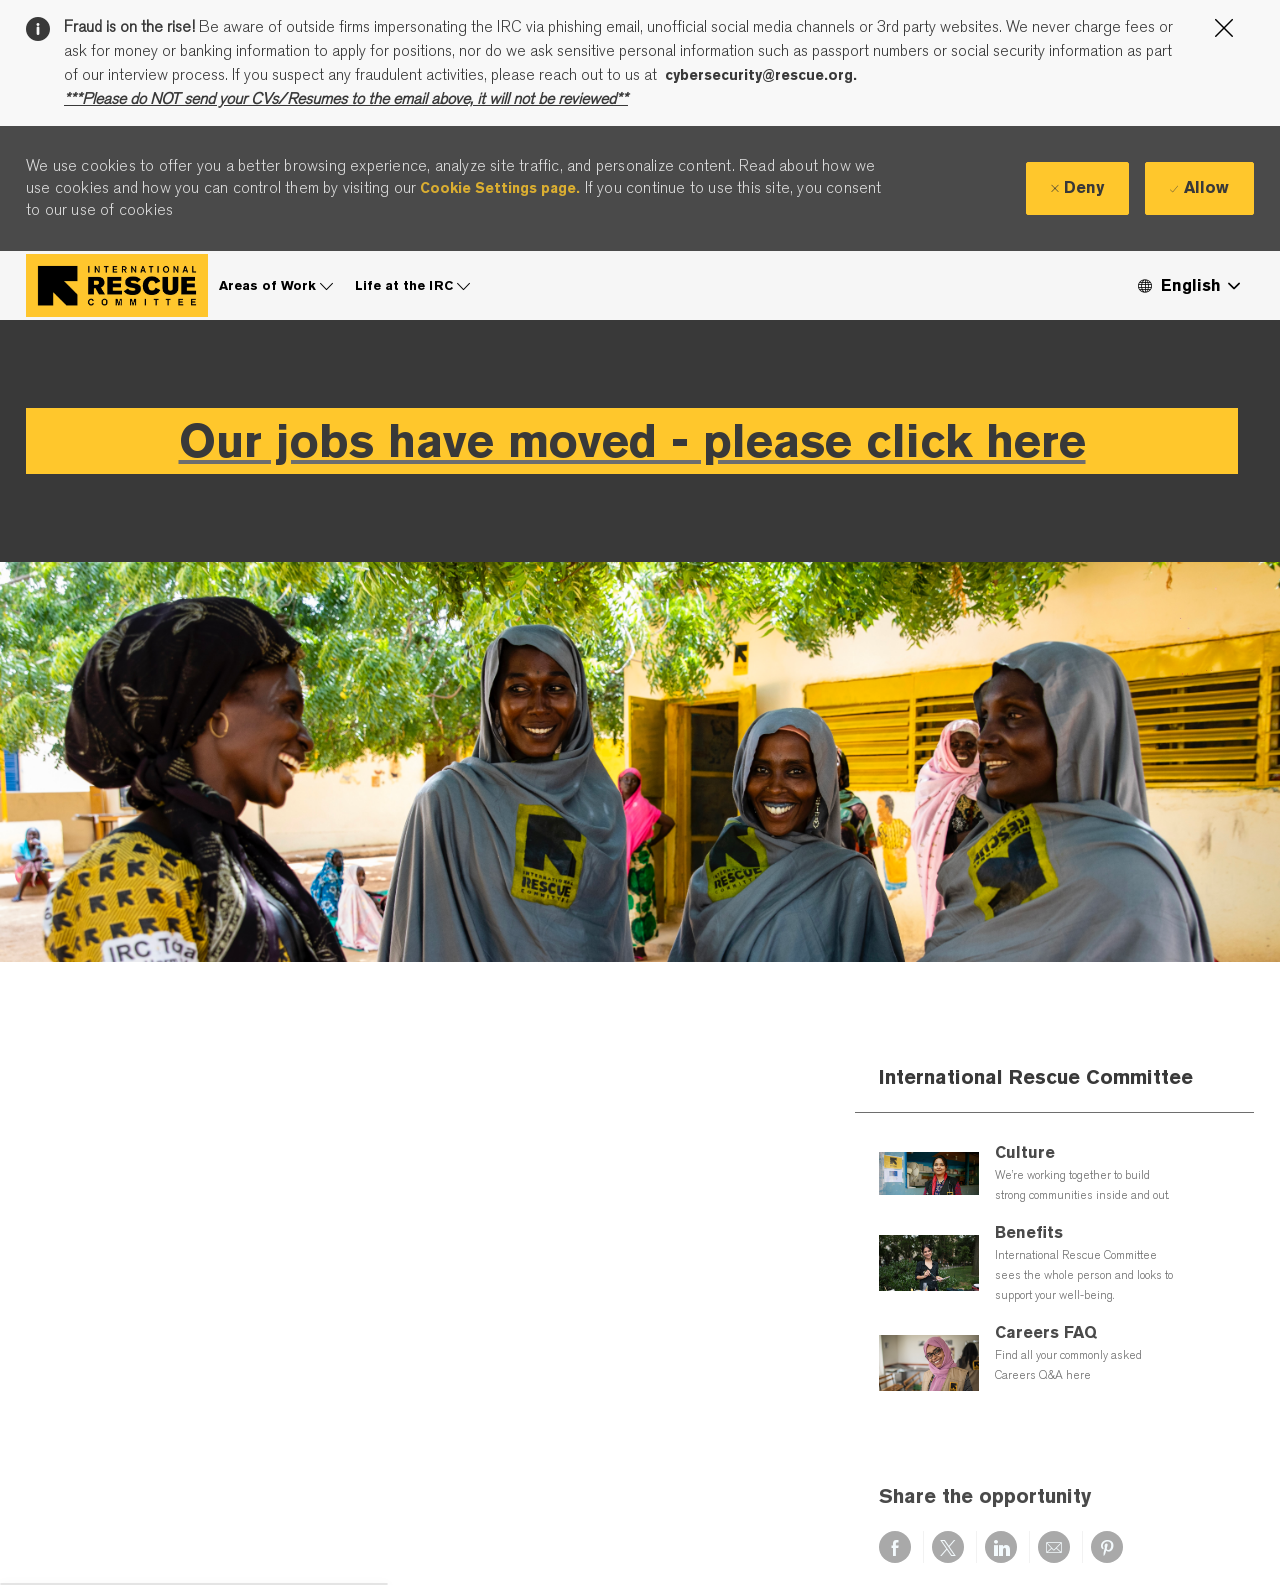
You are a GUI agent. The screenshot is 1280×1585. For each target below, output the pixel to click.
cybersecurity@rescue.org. (761, 75)
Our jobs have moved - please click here (632, 440)
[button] (1188, 285)
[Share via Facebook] (895, 1547)
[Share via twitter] (948, 1547)
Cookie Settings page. (500, 188)
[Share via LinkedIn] (1001, 1547)
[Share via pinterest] (1107, 1547)
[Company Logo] (117, 285)
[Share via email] (1054, 1547)
